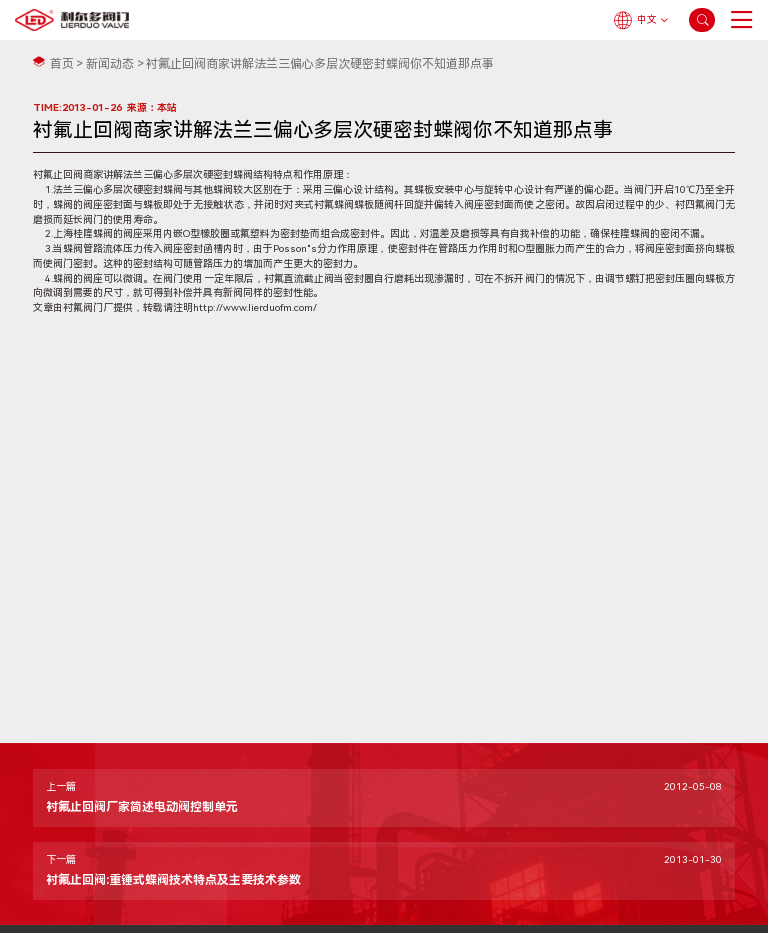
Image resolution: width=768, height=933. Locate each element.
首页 (62, 64)
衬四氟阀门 (700, 204)
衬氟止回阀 (58, 174)
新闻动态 (110, 64)
